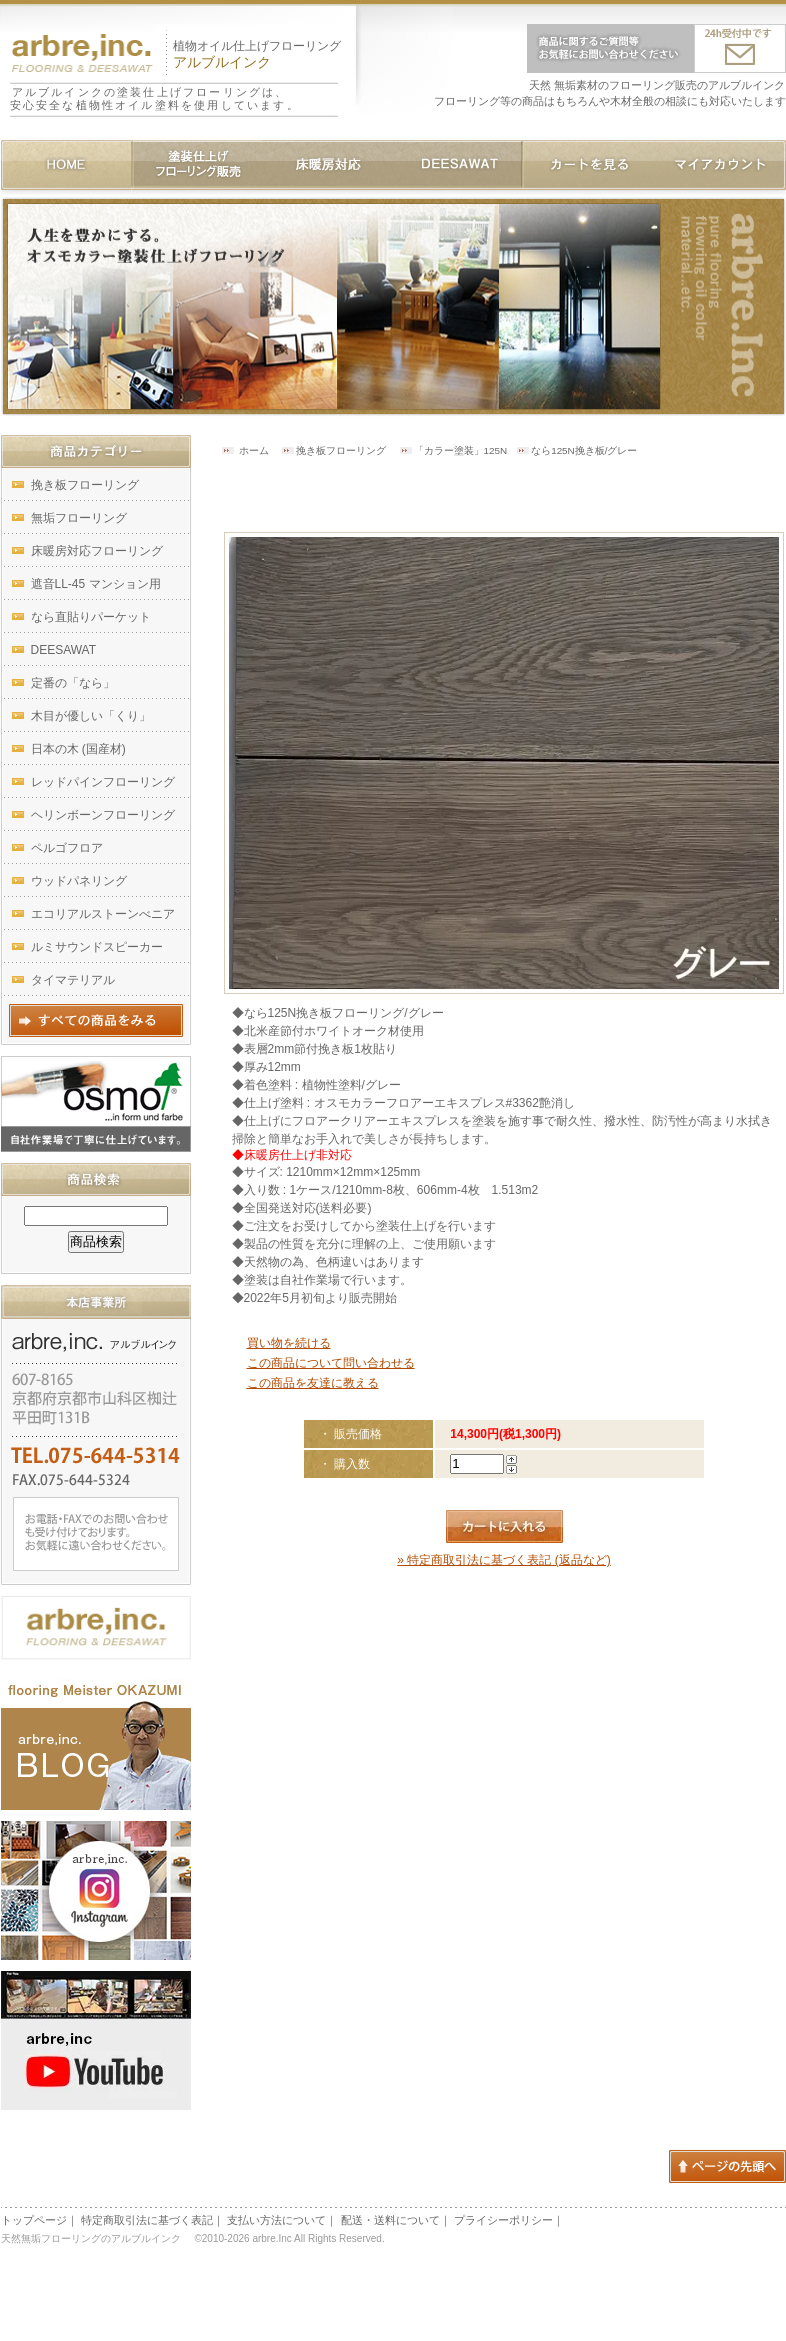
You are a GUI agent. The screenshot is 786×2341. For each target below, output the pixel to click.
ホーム (254, 450)
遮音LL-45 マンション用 (96, 584)
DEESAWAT (64, 650)
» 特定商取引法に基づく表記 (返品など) (503, 1560)
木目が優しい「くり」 (91, 716)
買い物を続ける (289, 1343)
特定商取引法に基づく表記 (147, 2220)
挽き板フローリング (341, 450)
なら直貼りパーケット (91, 617)
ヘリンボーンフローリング (103, 815)
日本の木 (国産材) (78, 749)
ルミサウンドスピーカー (97, 947)
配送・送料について (390, 2220)
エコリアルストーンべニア (103, 914)
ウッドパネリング (79, 881)
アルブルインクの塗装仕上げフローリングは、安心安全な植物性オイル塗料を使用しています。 (155, 98)
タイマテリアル (73, 980)
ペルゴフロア (67, 848)
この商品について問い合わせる (331, 1363)
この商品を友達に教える (313, 1383)
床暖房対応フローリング (97, 551)
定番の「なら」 (73, 683)
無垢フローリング (79, 518)
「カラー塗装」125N (461, 450)
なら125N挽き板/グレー (584, 450)
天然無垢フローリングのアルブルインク (95, 2238)
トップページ (34, 2220)
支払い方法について (276, 2220)
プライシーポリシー (503, 2220)
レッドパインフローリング (103, 782)
